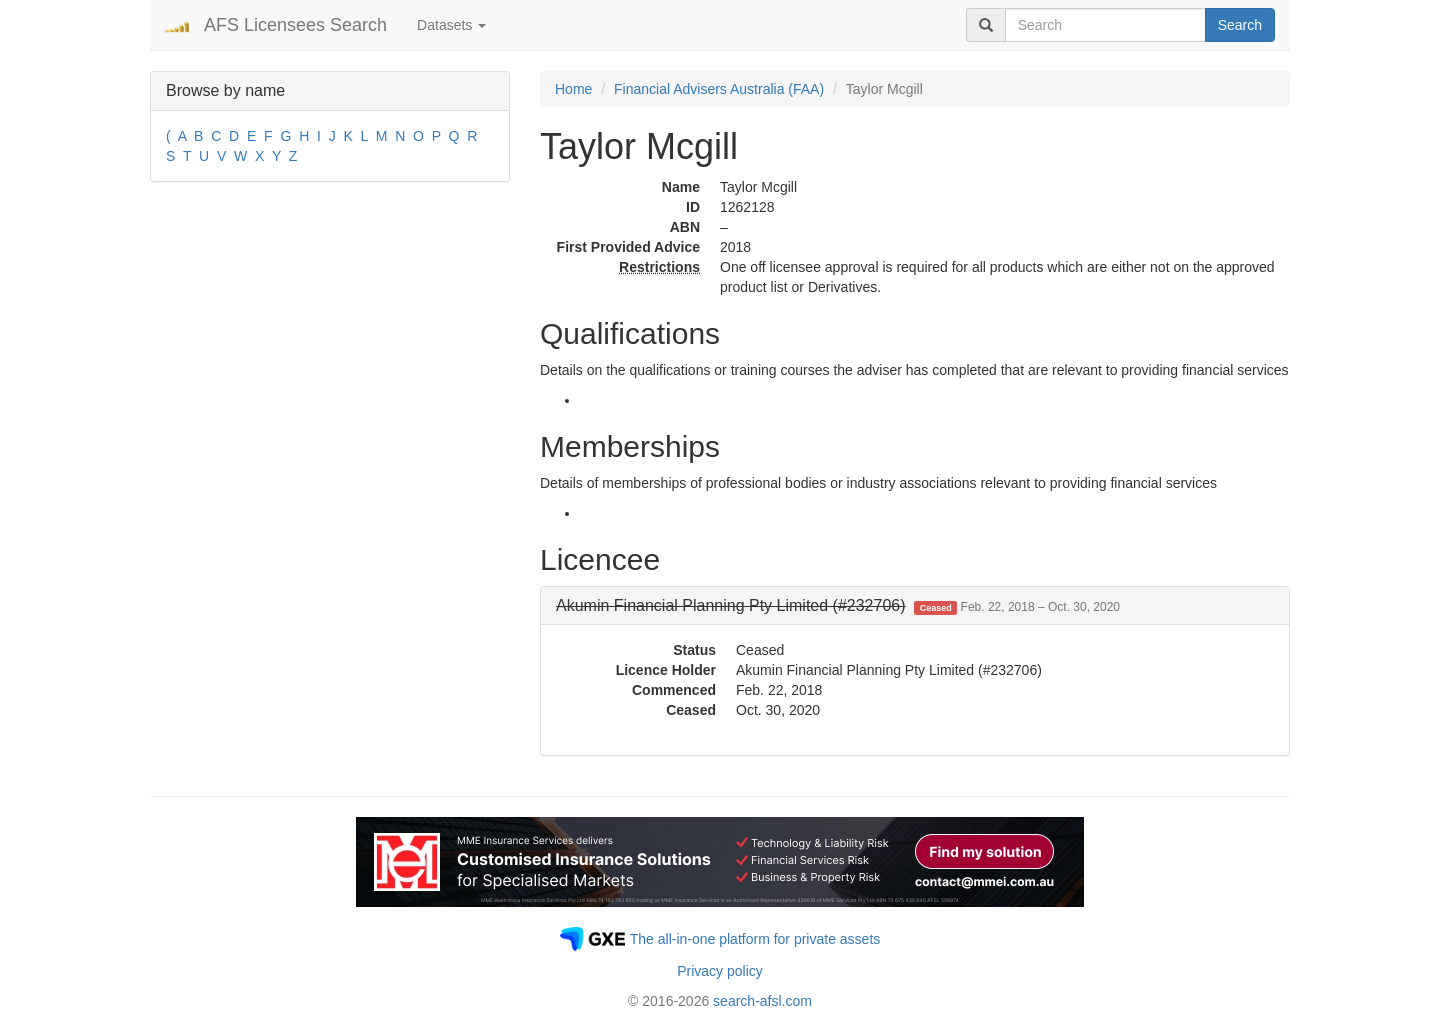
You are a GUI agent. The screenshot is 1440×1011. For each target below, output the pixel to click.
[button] (838, 605)
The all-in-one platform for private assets (755, 939)
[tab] (915, 606)
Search (1240, 25)
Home (573, 89)
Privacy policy (720, 971)
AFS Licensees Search (295, 25)
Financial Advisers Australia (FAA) (719, 89)
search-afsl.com (762, 1001)
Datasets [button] (451, 25)
